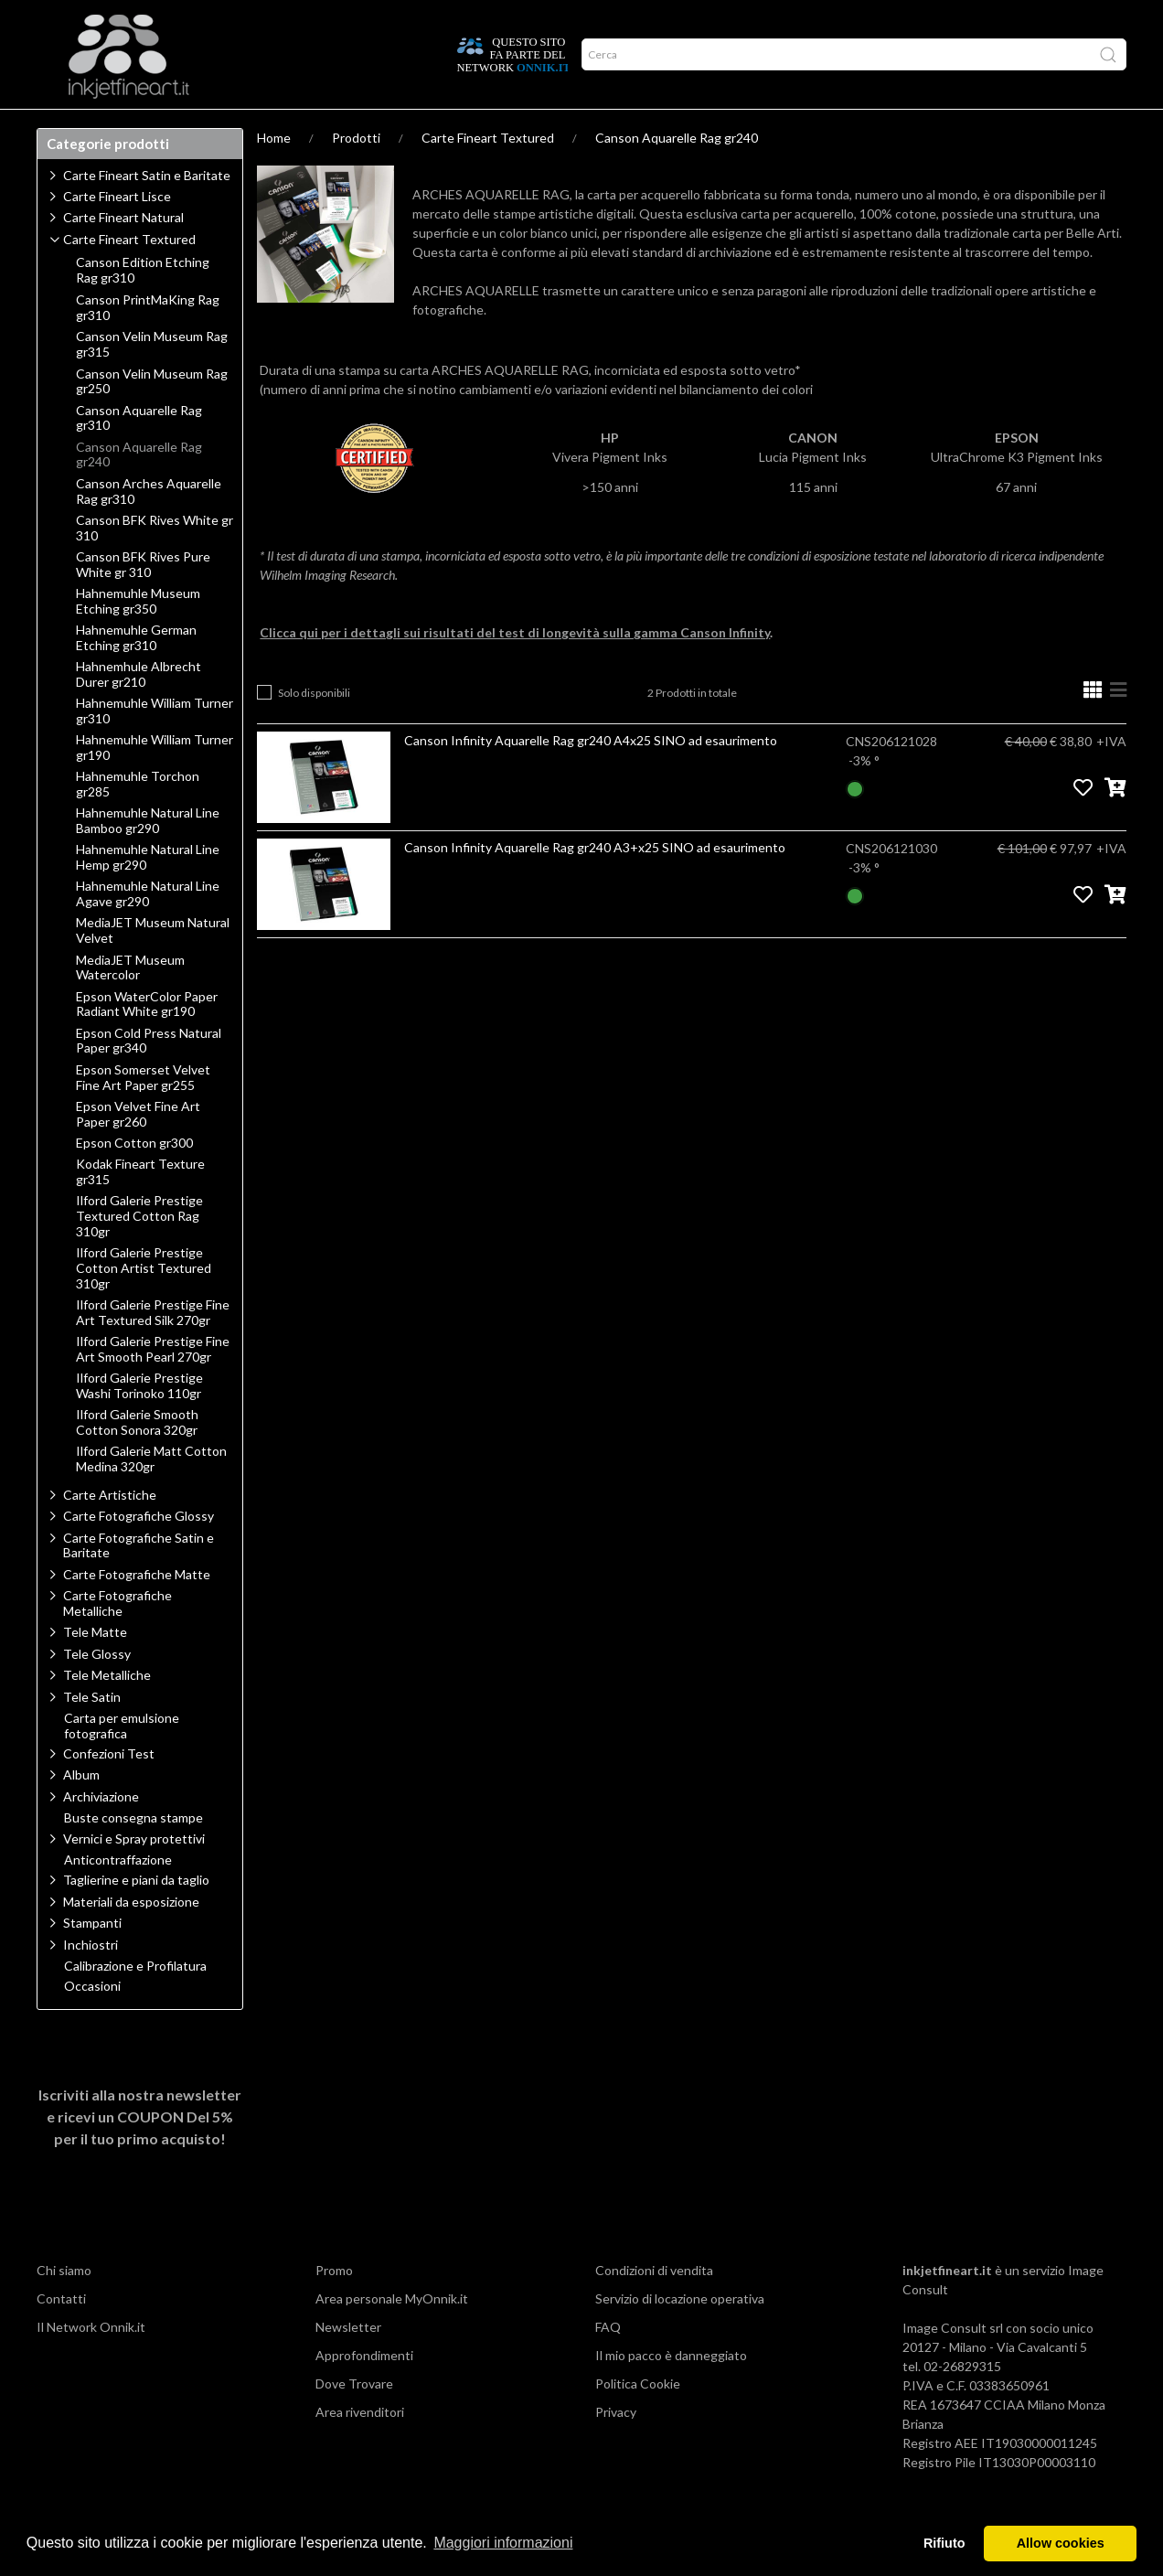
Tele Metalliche (107, 1710)
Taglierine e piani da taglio (136, 1915)
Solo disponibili (314, 728)
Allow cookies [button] (1060, 2543)
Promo (334, 2306)
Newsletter (348, 2362)
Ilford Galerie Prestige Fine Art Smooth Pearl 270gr (152, 1385)
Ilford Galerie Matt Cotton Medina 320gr (151, 1495)
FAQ (608, 2362)
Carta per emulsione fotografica (121, 1762)
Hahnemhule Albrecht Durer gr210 (138, 710)
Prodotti (76, 127)
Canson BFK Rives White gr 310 (154, 564)
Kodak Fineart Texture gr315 (140, 1207)
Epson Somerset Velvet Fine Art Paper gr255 (143, 1113)
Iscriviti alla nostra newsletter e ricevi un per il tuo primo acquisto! (139, 2152)
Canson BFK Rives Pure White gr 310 (143, 600)
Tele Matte (95, 1667)
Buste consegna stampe (133, 1853)
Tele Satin (92, 1732)
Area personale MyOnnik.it (391, 2334)
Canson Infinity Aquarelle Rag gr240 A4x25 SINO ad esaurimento (590, 776)
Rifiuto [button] (944, 2543)
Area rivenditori (359, 2447)
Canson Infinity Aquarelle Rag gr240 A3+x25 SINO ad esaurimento (594, 883)
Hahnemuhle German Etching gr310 (136, 673)
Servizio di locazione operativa (679, 2334)
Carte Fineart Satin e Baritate (146, 211)
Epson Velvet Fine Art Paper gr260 (138, 1150)
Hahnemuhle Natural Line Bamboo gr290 (147, 856)
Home (274, 173)
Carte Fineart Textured (487, 173)
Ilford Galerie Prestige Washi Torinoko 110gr (139, 1421)
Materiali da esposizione (131, 1937)
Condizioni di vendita (654, 2306)
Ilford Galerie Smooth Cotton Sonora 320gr (137, 1458)
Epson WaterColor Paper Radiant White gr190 (147, 1040)
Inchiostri (90, 1980)
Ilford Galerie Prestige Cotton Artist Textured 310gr (143, 1304)
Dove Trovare (354, 2419)
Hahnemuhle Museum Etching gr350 (138, 637)
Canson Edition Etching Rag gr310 (142, 306)
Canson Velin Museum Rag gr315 (152, 380)
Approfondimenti (182, 127)
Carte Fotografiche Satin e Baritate (138, 1581)
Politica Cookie (637, 2419)
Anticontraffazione (118, 1895)
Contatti (61, 2334)
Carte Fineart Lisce (117, 232)
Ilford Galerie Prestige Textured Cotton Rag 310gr (139, 1252)
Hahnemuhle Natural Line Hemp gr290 (147, 893)
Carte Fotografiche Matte (136, 1610)
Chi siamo (64, 2306)
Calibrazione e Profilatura (135, 2001)
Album (81, 1810)
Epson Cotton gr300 (134, 1178)
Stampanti (92, 1958)
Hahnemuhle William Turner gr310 (154, 747)
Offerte (363, 127)
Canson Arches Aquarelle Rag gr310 (148, 527)
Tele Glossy (97, 1689)
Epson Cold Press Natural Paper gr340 (148, 1077)
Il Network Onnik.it (91, 2362)
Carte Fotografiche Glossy (138, 1551)
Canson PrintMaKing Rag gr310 (147, 343)
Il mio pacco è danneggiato (671, 2391)
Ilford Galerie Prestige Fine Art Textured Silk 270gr (152, 1348)
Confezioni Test (109, 1789)
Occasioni (92, 2022)
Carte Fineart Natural (123, 253)
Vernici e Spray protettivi (134, 1874)
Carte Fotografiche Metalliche (117, 1638)
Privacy (615, 2447)
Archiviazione (101, 1832)
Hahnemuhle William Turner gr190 (154, 783)
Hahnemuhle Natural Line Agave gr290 (147, 929)
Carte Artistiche (109, 1530)
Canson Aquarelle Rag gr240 (676, 173)
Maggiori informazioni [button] (502, 2542)
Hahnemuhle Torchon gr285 (137, 820)
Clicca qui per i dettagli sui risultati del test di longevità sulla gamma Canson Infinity (515, 668)
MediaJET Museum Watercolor (130, 1004)
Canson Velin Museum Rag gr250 (152, 417)
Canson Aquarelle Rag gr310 (139, 454)
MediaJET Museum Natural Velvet (152, 966)
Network (287, 127)
